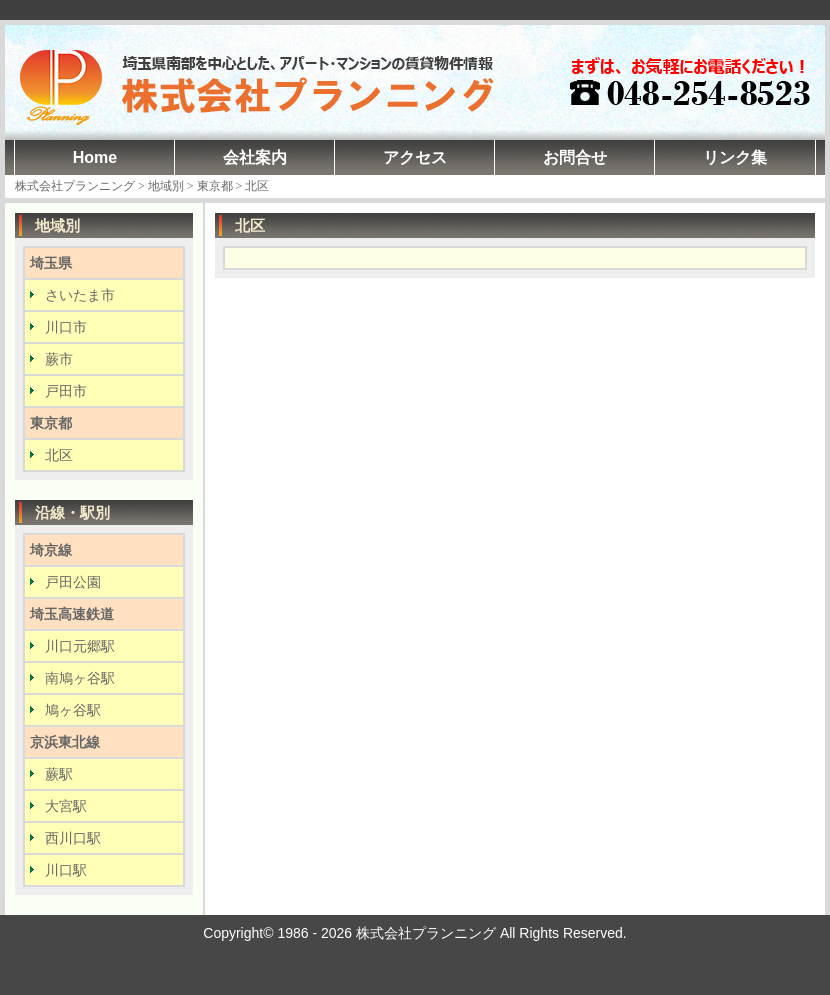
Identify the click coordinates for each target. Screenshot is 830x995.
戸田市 (66, 391)
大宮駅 (66, 806)
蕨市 (59, 359)
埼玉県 (51, 263)
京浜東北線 (65, 742)
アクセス (415, 157)
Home (95, 157)
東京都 (51, 423)
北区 (59, 455)
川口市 (66, 327)
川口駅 (66, 870)
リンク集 (735, 157)
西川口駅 (73, 838)
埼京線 (51, 550)
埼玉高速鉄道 (72, 614)
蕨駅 (59, 774)
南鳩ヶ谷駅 (80, 678)
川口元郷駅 (80, 646)
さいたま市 (80, 295)
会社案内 (255, 157)
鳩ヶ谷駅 (73, 710)
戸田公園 (73, 582)
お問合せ (575, 157)
